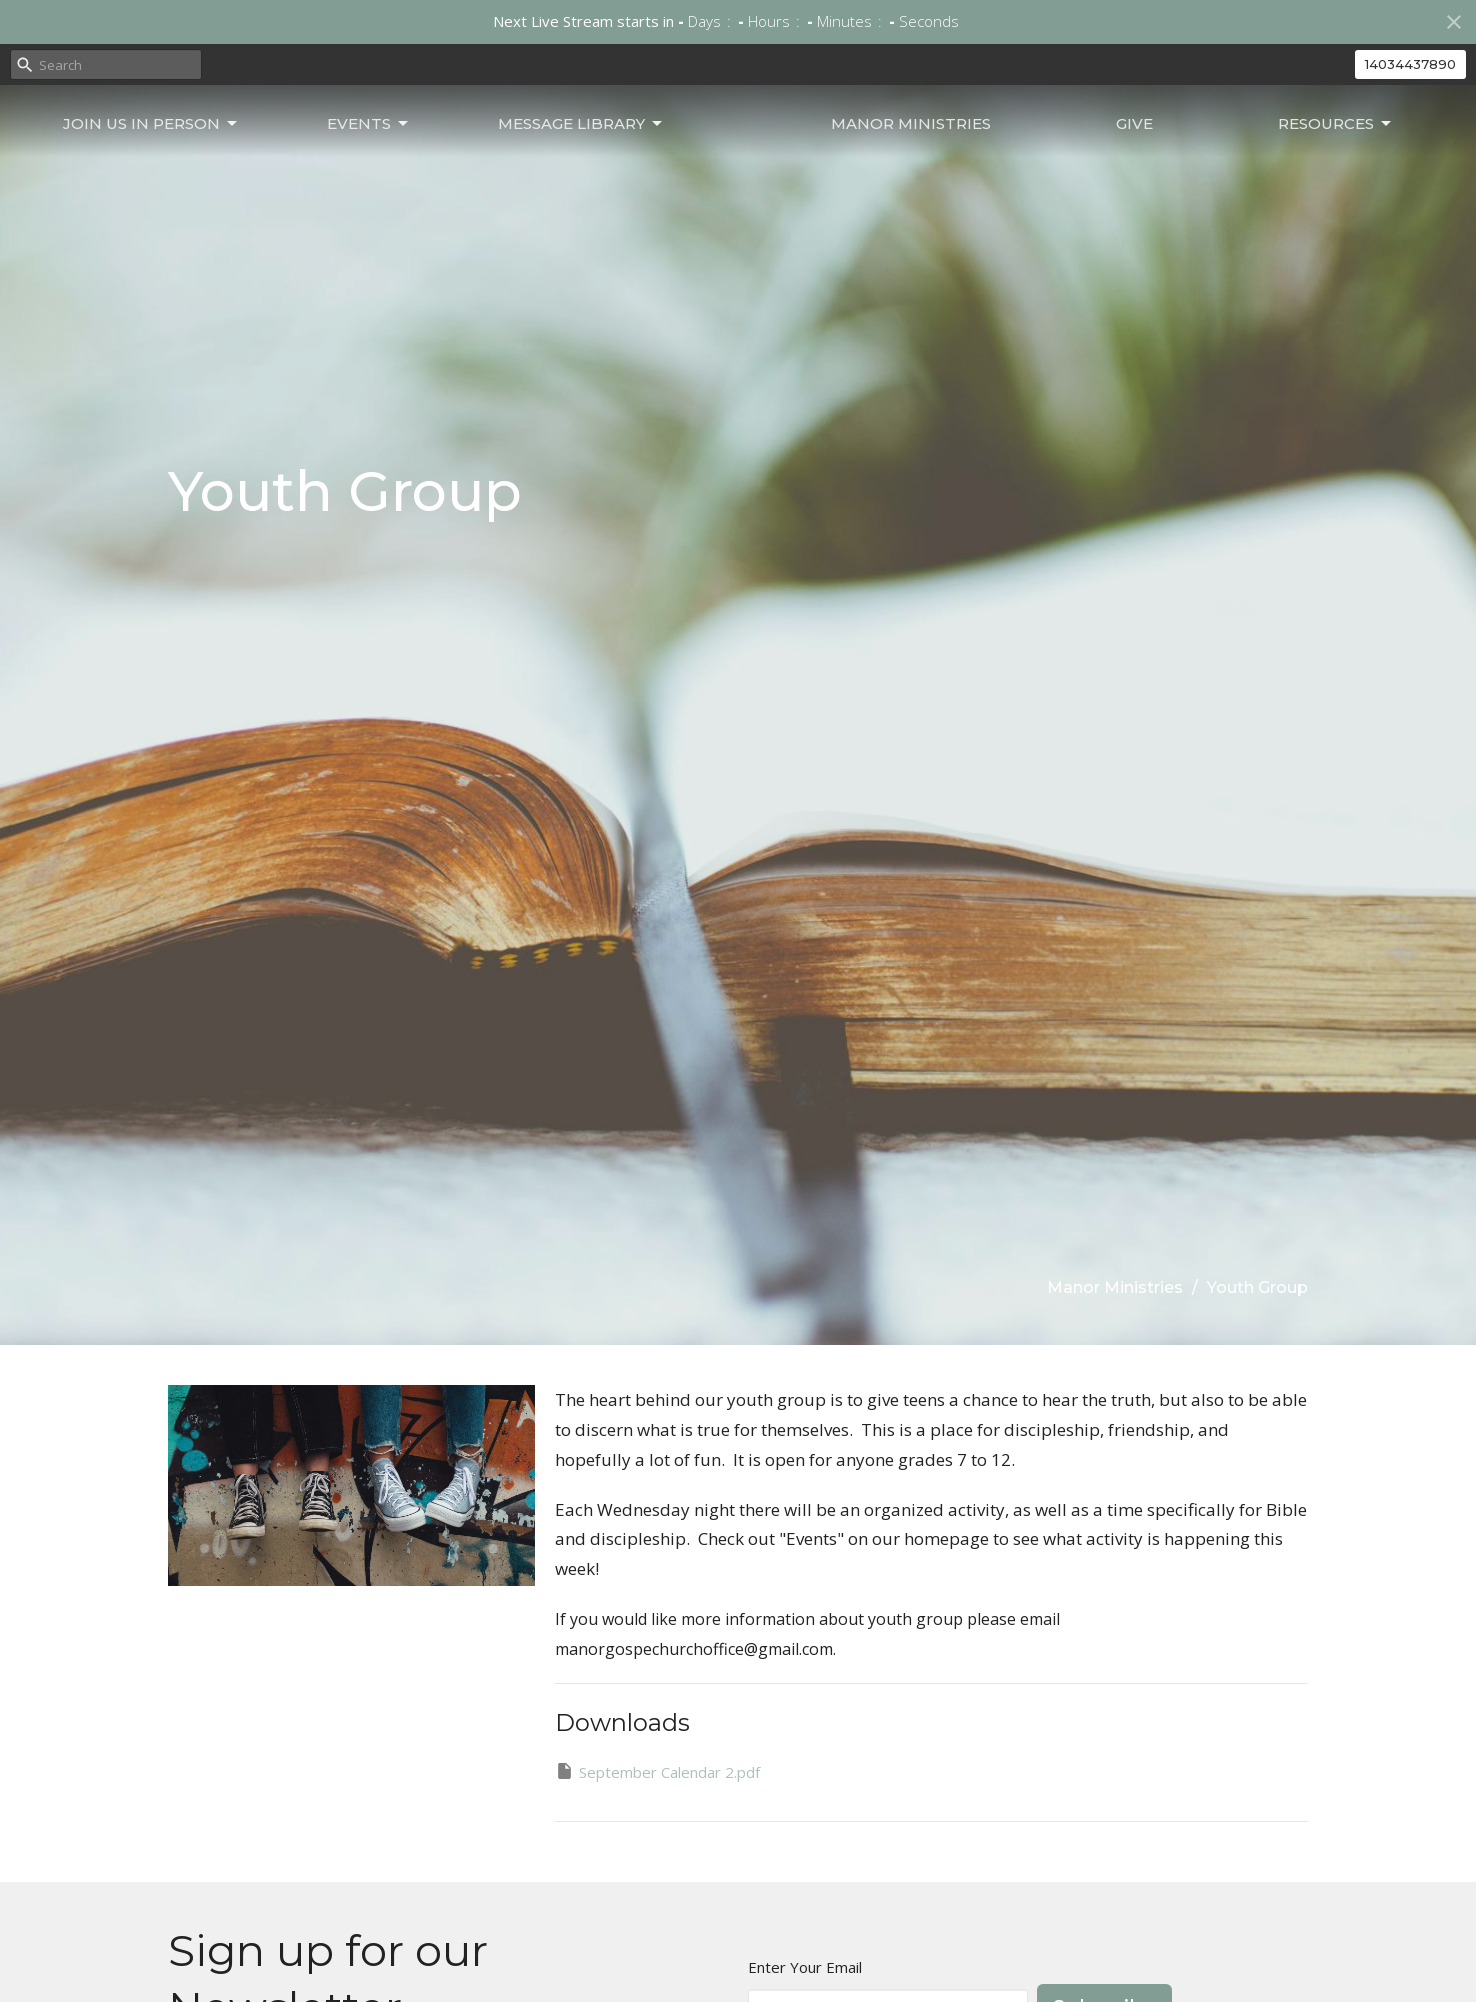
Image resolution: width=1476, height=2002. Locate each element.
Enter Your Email (805, 1967)
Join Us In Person (141, 170)
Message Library (528, 170)
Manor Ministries (963, 169)
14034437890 (1410, 64)
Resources (1346, 170)
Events (338, 170)
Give (1165, 169)
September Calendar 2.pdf (657, 1771)
